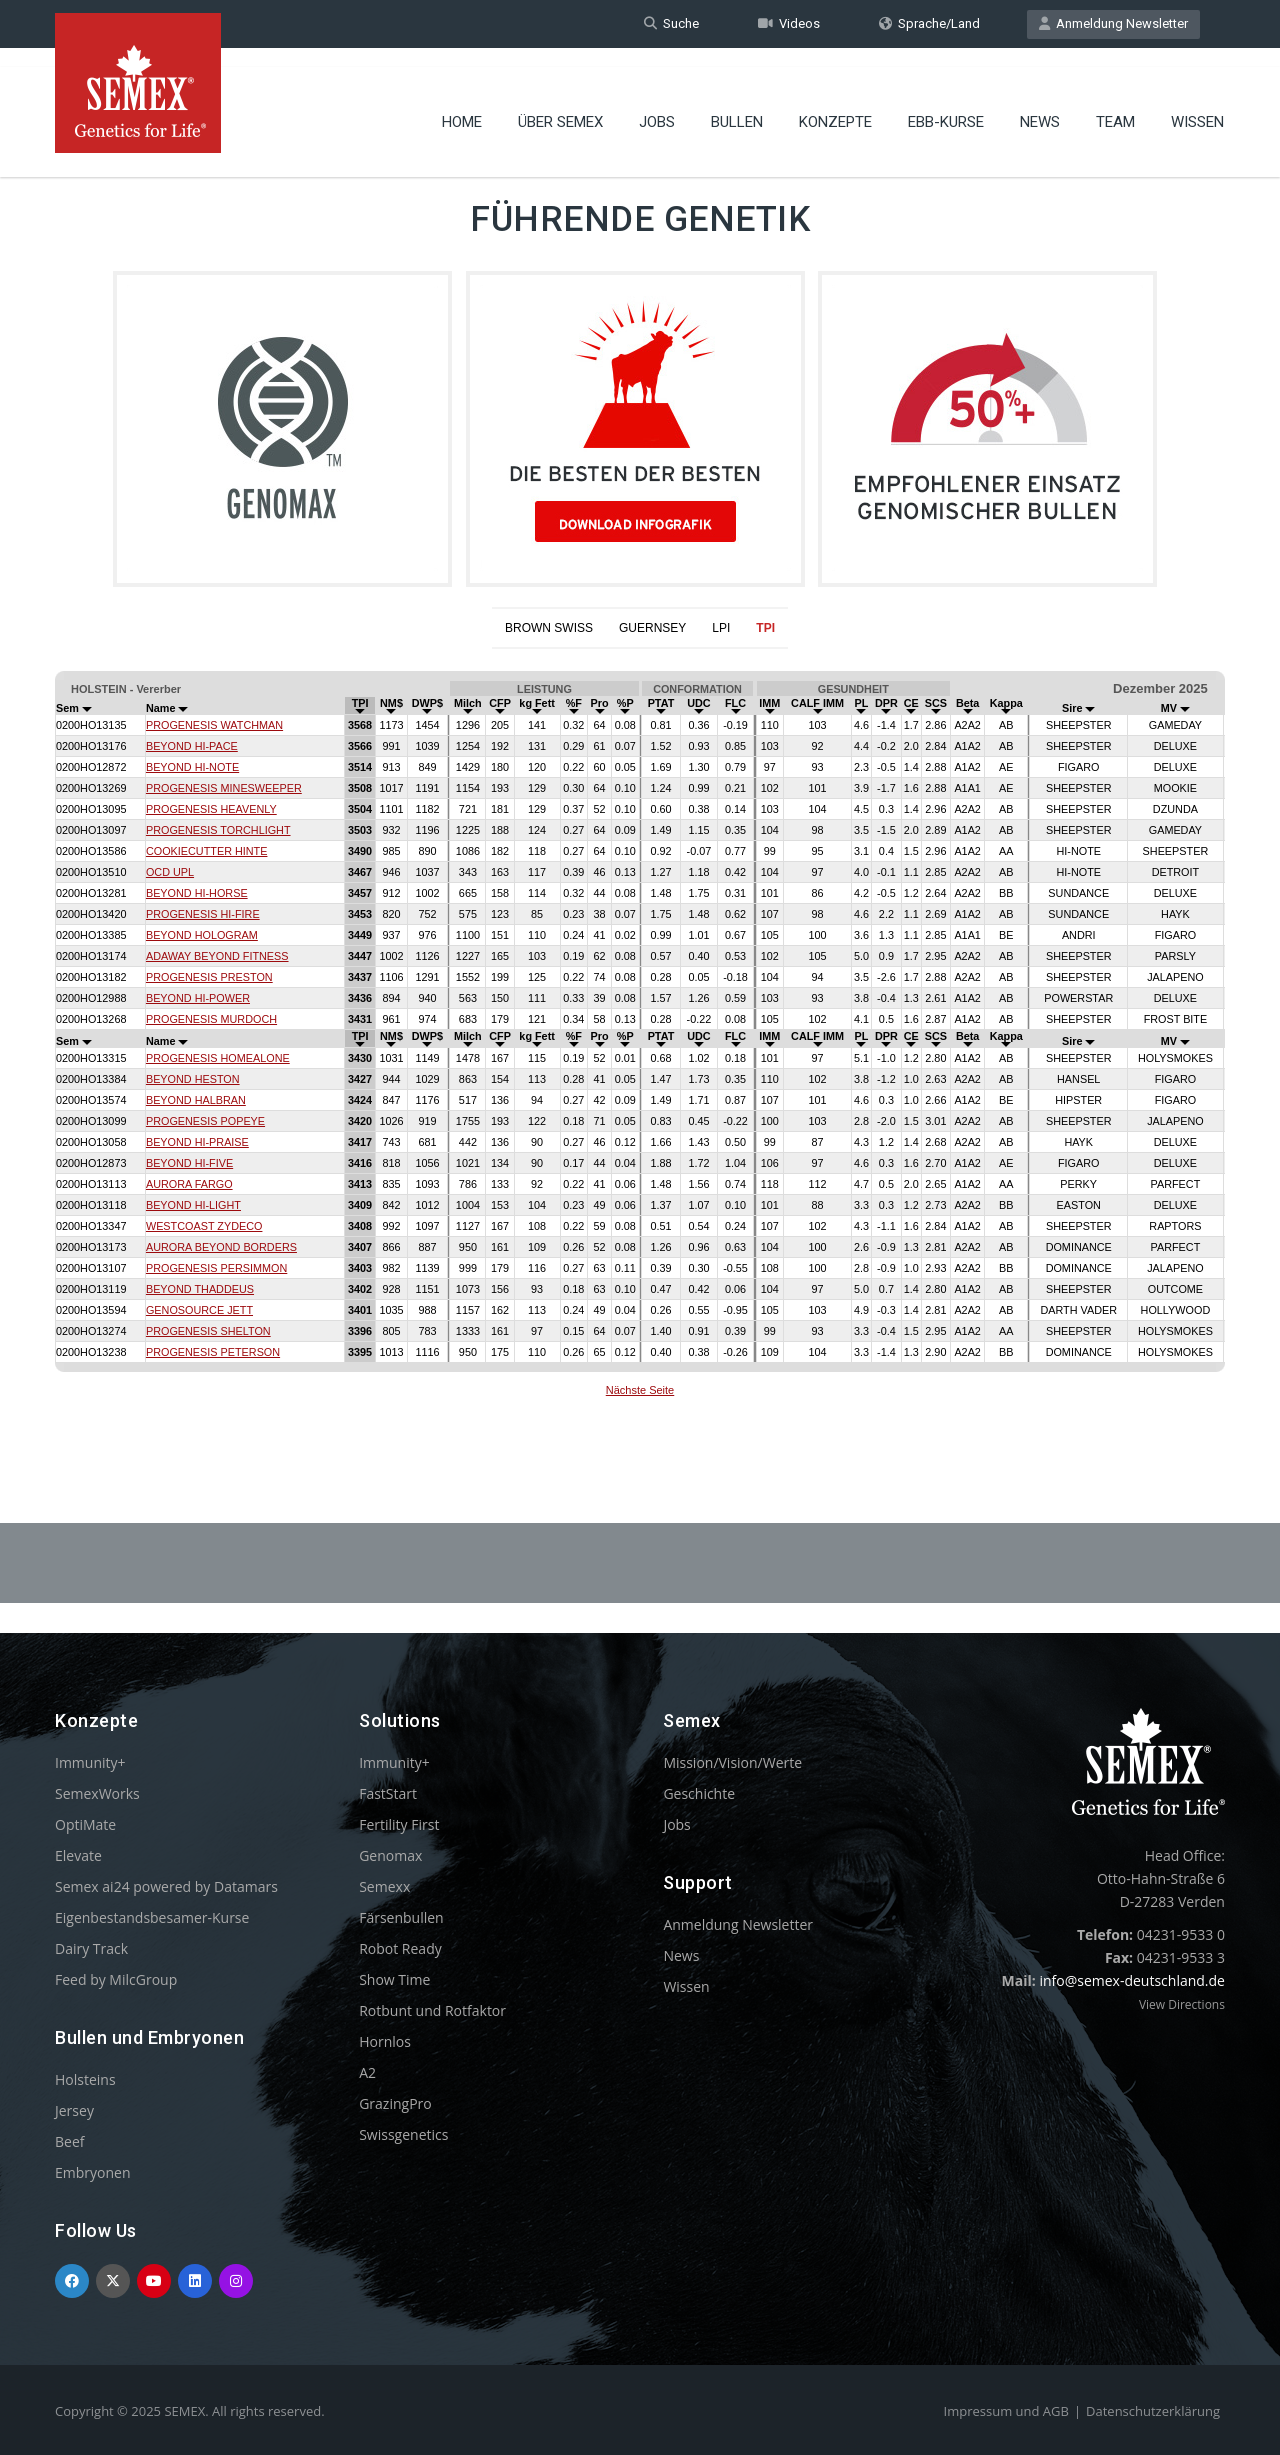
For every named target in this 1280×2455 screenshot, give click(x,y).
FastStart (388, 1793)
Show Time (394, 1979)
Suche (671, 23)
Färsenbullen (401, 1917)
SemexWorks (97, 1793)
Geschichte (699, 1793)
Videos (789, 23)
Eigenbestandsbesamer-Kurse (152, 1917)
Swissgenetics (403, 2134)
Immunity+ (90, 1762)
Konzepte (835, 105)
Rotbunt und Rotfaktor (432, 2010)
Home (462, 105)
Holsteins (85, 2079)
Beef (69, 2141)
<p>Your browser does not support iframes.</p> (640, 1037)
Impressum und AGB (1006, 2411)
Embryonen (93, 2172)
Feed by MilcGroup (116, 1979)
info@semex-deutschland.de (1132, 1980)
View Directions (1182, 2004)
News (1040, 105)
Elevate (78, 1855)
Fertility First (399, 1824)
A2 (367, 2072)
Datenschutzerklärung (1153, 2411)
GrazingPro (395, 2103)
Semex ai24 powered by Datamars (166, 1886)
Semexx (384, 1886)
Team (1115, 105)
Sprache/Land (929, 23)
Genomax (390, 1855)
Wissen (1197, 105)
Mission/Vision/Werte (732, 1762)
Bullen (737, 105)
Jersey (74, 2110)
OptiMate (85, 1824)
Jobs (657, 105)
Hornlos (385, 2041)
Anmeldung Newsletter (1113, 23)
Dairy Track (91, 1948)
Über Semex (560, 105)
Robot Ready (400, 1948)
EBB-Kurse (946, 105)
